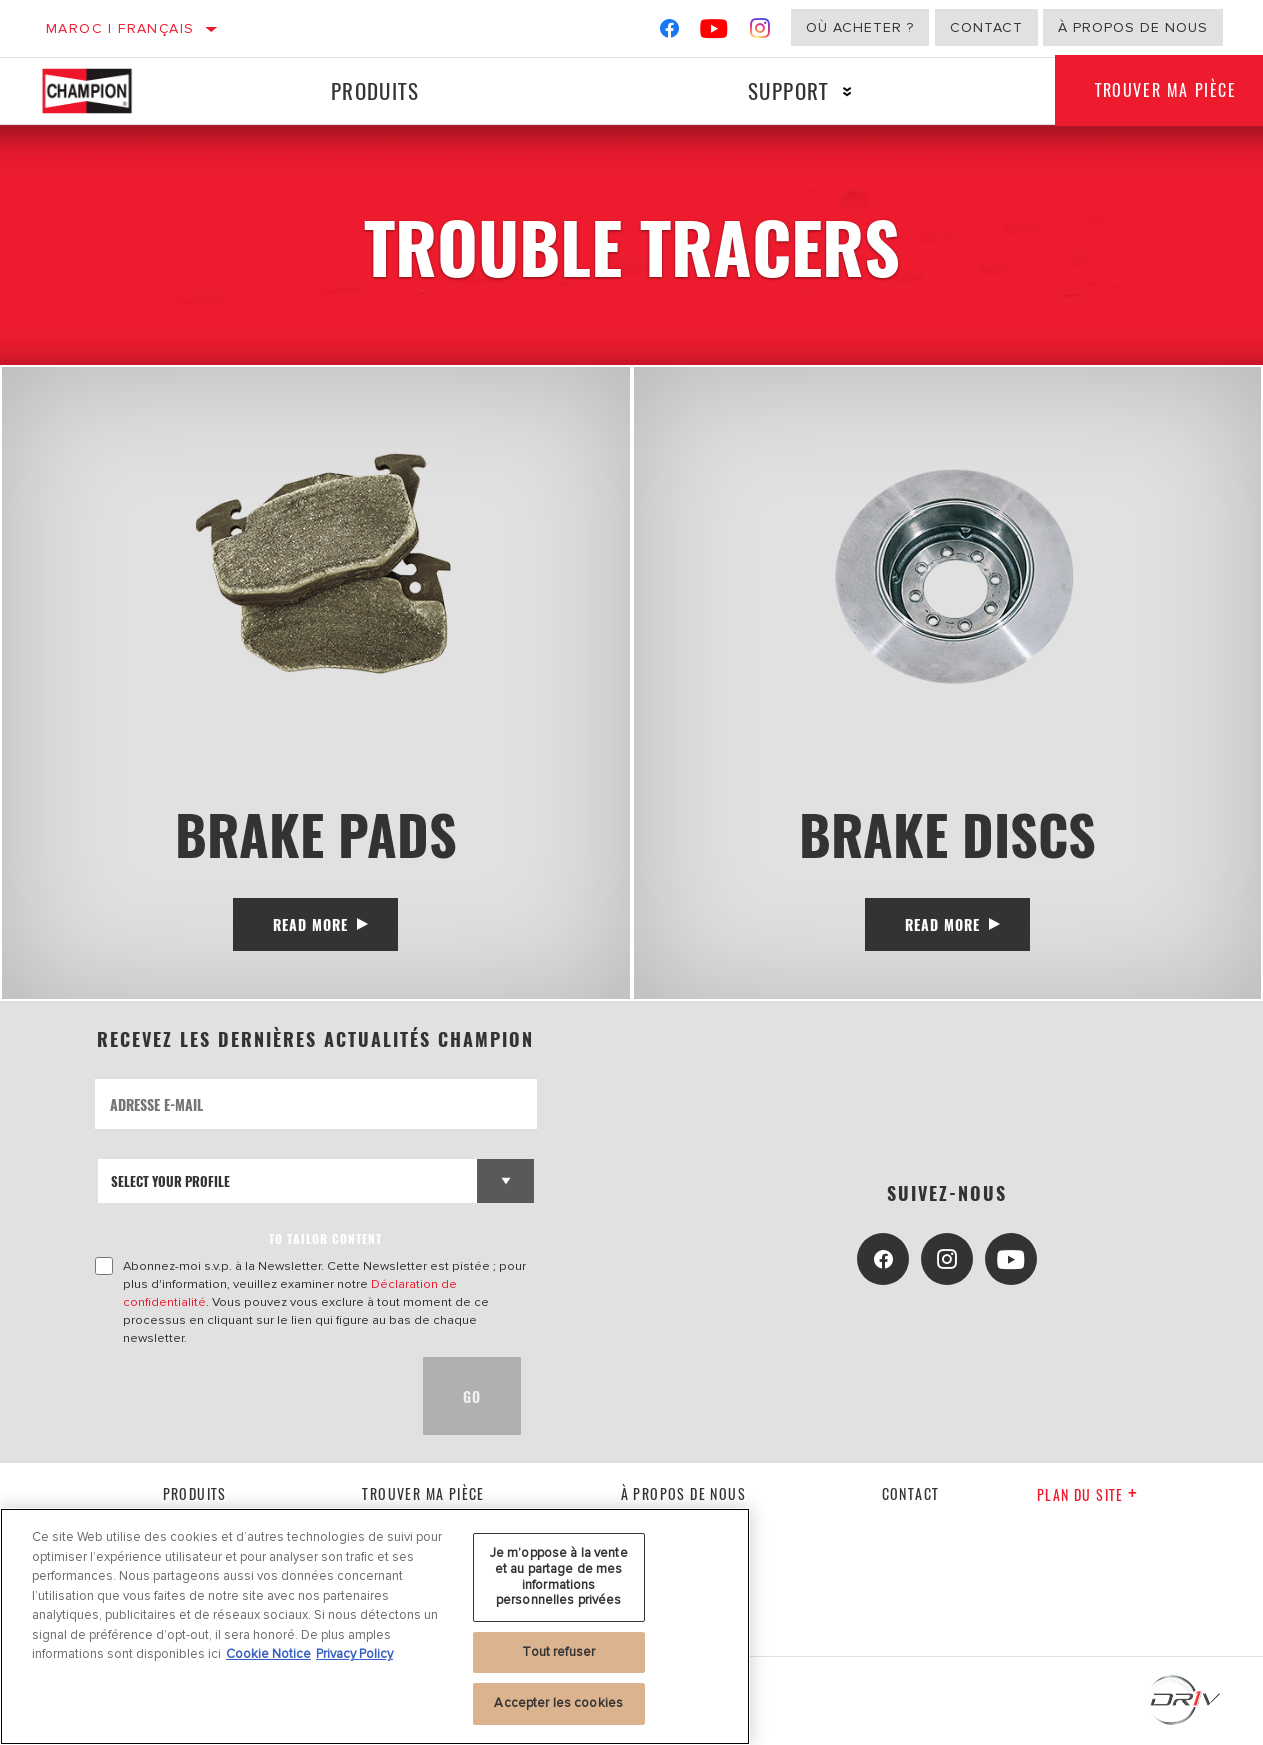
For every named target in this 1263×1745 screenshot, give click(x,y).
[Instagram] (760, 32)
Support (788, 90)
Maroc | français (120, 28)
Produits (375, 90)
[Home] (103, 91)
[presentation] (247, 1396)
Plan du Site (1087, 1494)
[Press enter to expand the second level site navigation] (847, 91)
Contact (986, 27)
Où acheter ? (860, 27)
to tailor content (325, 1238)
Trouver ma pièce (423, 1493)
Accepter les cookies (558, 1703)
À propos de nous (1133, 27)
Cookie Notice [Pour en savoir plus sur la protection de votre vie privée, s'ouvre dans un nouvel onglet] (268, 1654)
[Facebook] (669, 32)
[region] (375, 1626)
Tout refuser (558, 1652)
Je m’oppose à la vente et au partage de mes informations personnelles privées (559, 1576)
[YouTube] (714, 32)
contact (911, 1493)
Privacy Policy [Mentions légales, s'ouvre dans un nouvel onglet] (354, 1654)
